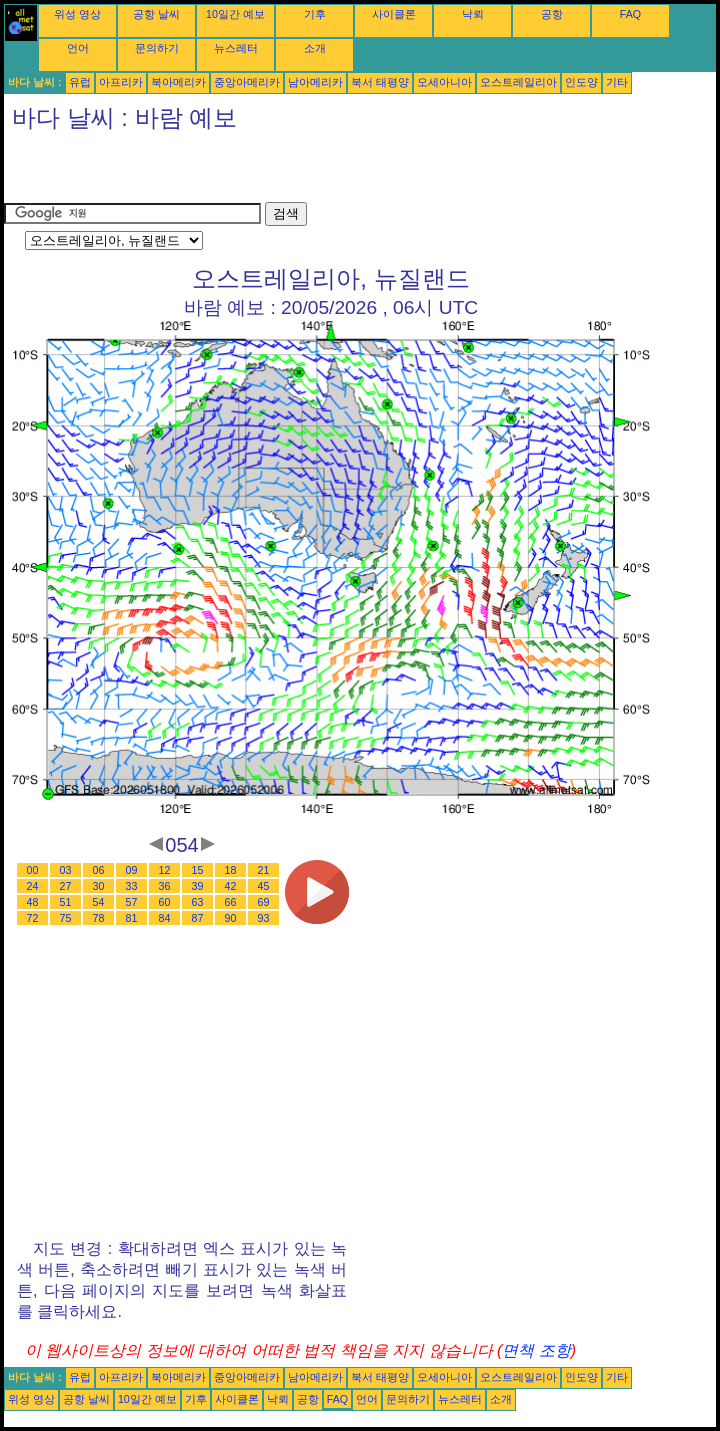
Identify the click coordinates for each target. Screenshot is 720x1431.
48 (33, 902)
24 (33, 886)
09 (132, 870)
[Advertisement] (238, 172)
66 (231, 902)
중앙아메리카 (247, 82)
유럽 (80, 82)
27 (66, 886)
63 (198, 902)
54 (99, 902)
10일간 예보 (235, 14)
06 (99, 870)
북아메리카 (178, 82)
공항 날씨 (156, 14)
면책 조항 (536, 1350)
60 (165, 902)
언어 (78, 48)
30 (99, 886)
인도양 (581, 82)
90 (231, 918)
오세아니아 (444, 82)
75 (66, 918)
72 (33, 918)
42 (231, 886)
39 (198, 886)
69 (264, 902)
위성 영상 (77, 14)
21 (264, 870)
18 (231, 870)
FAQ (630, 14)
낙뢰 (473, 14)
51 (66, 902)
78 (99, 918)
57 (132, 902)
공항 (552, 14)
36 (165, 886)
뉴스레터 (236, 48)
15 (198, 870)
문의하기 (157, 48)
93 (264, 918)
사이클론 (394, 14)
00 (33, 870)
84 (165, 918)
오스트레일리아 (518, 82)
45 (264, 886)
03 (66, 870)
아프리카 (121, 82)
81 (132, 918)
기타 (617, 82)
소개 (315, 48)
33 (132, 886)
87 (198, 918)
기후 (315, 14)
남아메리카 (315, 82)
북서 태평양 (380, 82)
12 (165, 870)
